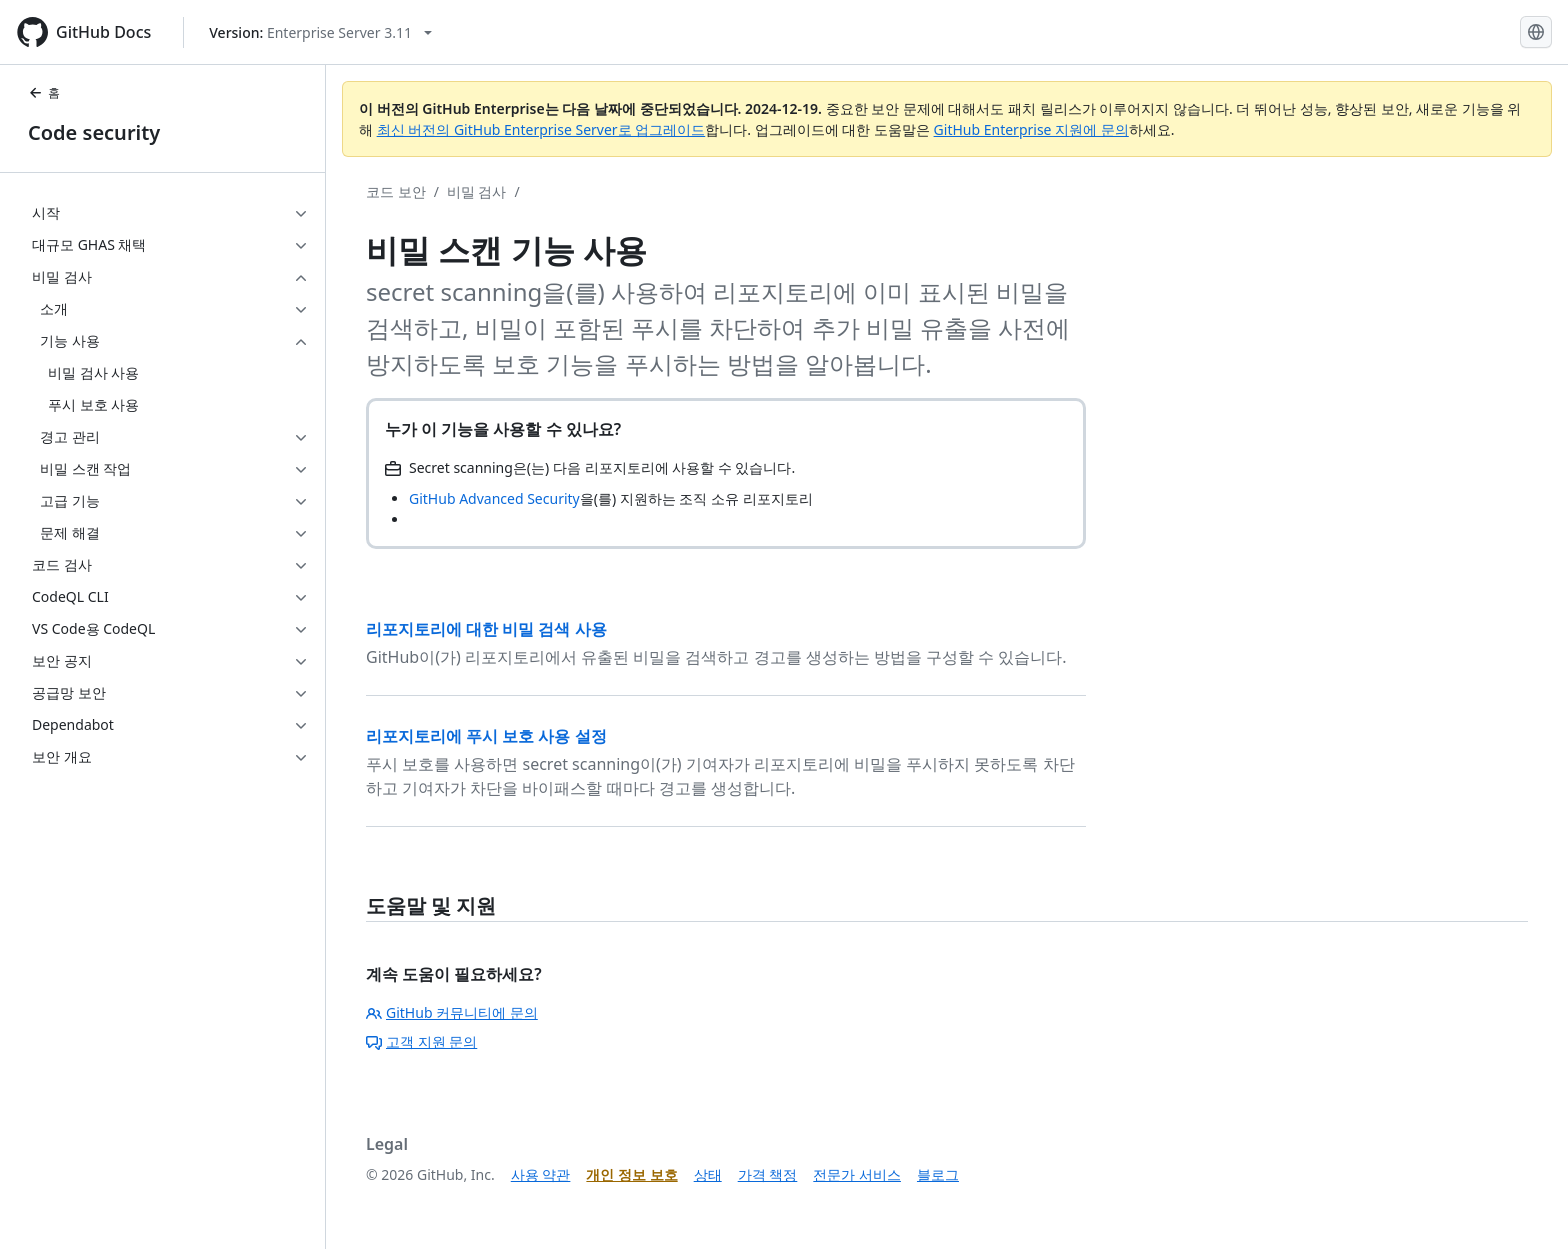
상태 (708, 1174)
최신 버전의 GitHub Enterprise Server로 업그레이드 (541, 129)
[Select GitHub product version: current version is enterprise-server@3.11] (320, 32)
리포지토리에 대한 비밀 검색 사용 (486, 629)
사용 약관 (541, 1174)
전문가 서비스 (857, 1174)
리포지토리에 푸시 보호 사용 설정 (486, 736)
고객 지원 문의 (421, 1041)
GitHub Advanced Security (494, 498)
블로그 (938, 1174)
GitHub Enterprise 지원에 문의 (1031, 129)
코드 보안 (396, 191)
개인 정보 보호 (631, 1174)
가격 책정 (768, 1174)
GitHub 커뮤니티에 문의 (452, 1012)
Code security (94, 132)
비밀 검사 (477, 191)
